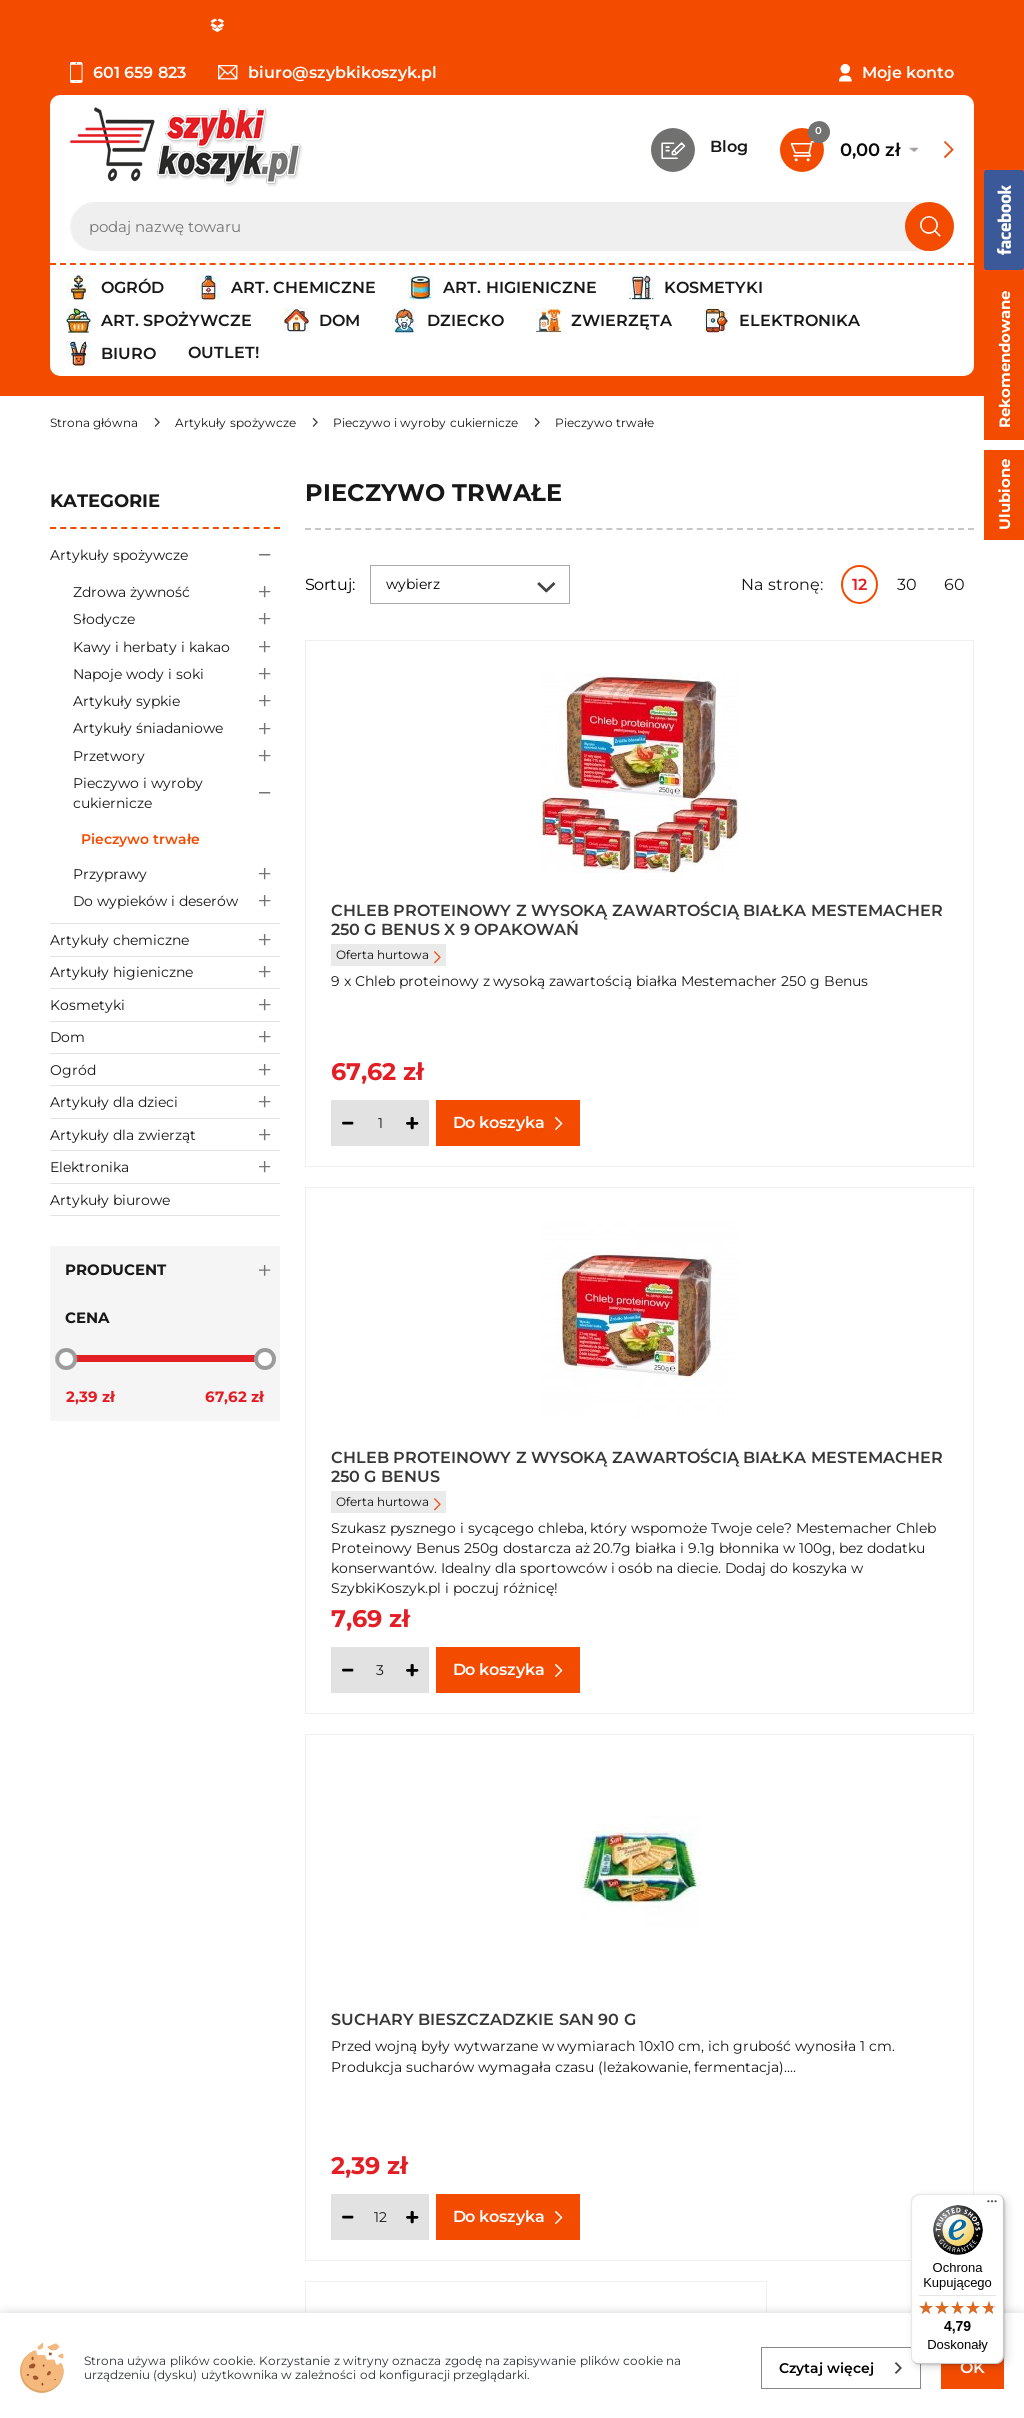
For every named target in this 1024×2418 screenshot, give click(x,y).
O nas (72, 1860)
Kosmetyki (165, 1004)
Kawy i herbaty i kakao (176, 646)
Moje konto (908, 72)
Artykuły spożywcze (165, 554)
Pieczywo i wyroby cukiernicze (176, 794)
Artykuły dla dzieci (165, 1101)
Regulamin (94, 1887)
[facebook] (507, 2299)
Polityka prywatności (133, 1914)
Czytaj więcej (841, 2368)
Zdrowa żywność (176, 591)
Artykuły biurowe (110, 1200)
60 (954, 584)
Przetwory (176, 755)
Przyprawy (176, 873)
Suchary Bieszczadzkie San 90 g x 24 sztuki (803, 1460)
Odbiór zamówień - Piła (142, 1969)
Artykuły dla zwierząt (165, 1134)
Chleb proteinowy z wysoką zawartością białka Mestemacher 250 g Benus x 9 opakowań (468, 919)
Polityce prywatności (779, 2237)
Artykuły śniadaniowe (176, 728)
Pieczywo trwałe (140, 839)
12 (859, 584)
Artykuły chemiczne (165, 939)
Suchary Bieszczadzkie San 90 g (462, 1460)
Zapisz (304, 2151)
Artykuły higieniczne (165, 972)
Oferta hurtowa (388, 954)
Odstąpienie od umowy (144, 1996)
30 (907, 584)
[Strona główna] (94, 422)
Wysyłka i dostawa (124, 1941)
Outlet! (223, 352)
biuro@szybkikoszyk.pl (327, 72)
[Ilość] (380, 1123)
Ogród (165, 1069)
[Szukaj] (929, 226)
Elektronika (165, 1166)
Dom (165, 1037)
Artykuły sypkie (176, 701)
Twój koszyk (800, 1887)
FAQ (67, 2023)
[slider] (66, 1358)
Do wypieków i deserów (176, 901)
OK (972, 2367)
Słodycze (176, 619)
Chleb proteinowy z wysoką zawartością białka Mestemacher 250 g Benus (809, 919)
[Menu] (992, 2206)
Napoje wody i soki (176, 673)
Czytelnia (789, 1914)
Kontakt (784, 1860)
